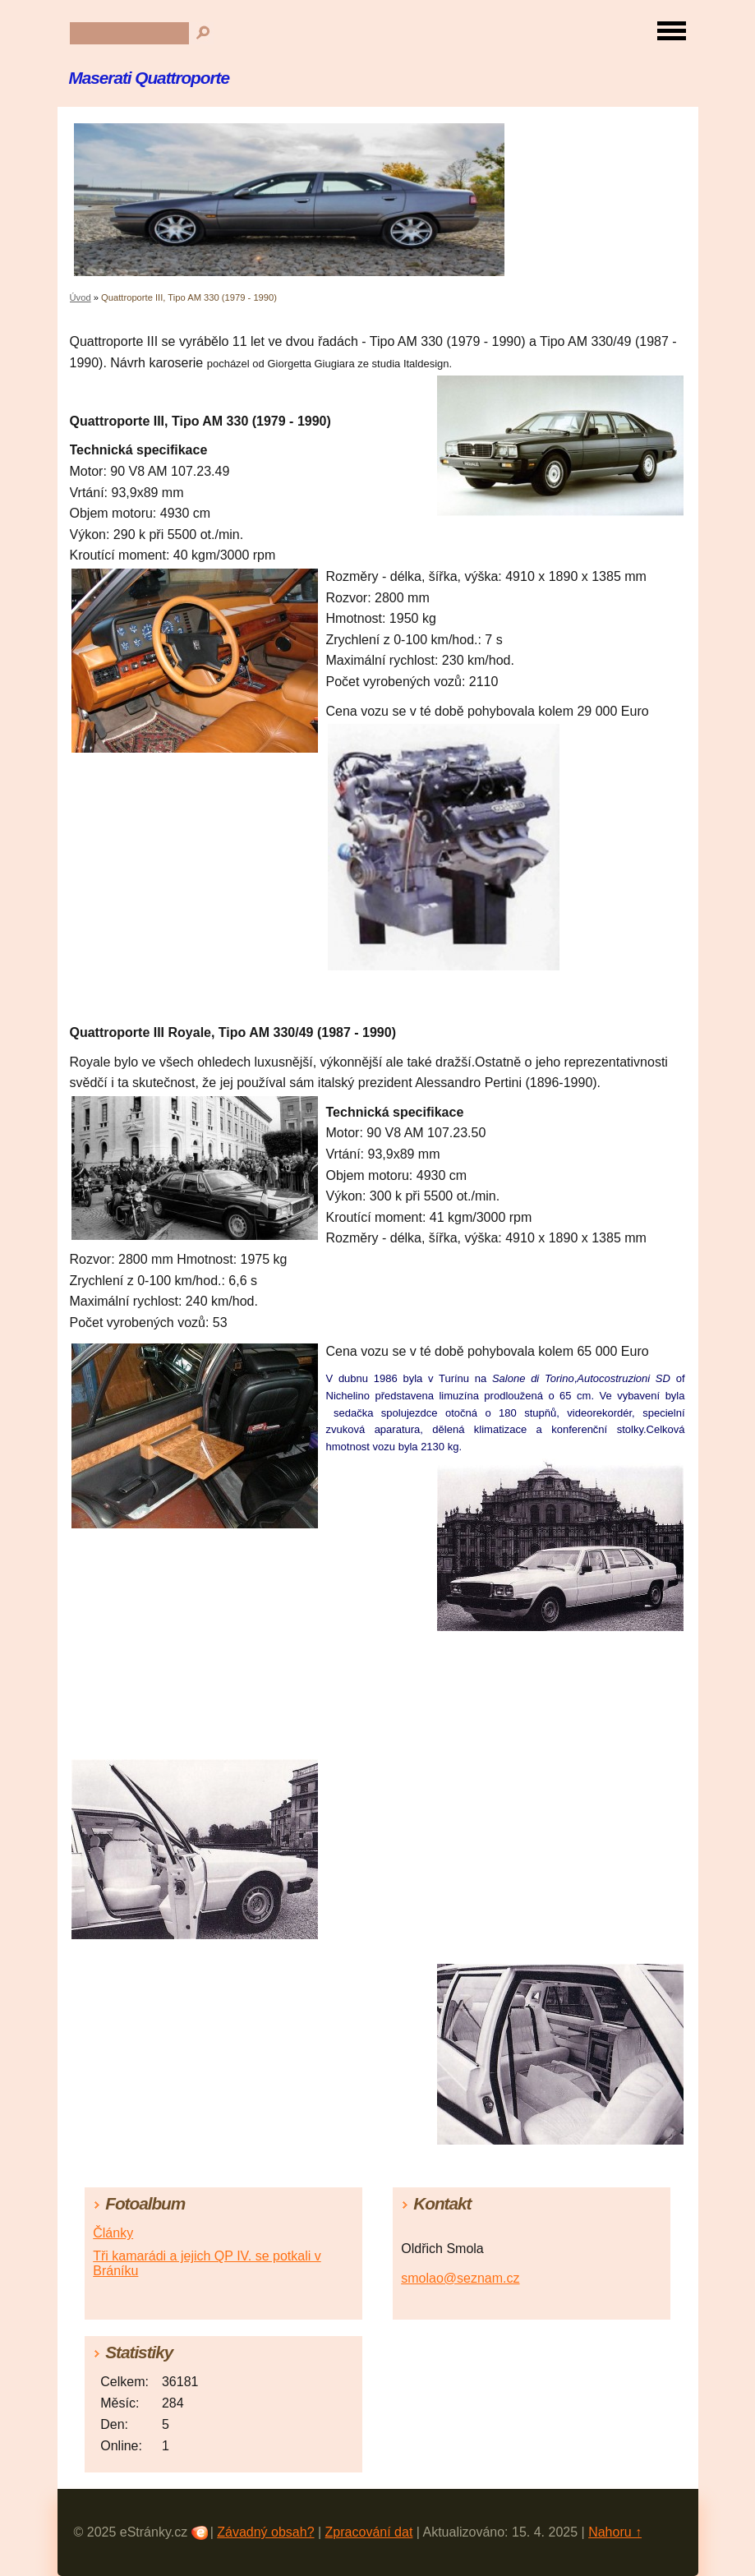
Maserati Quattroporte (149, 77)
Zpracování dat (369, 2532)
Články (113, 2233)
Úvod (80, 297)
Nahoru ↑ (615, 2532)
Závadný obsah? (265, 2532)
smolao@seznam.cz (460, 2278)
